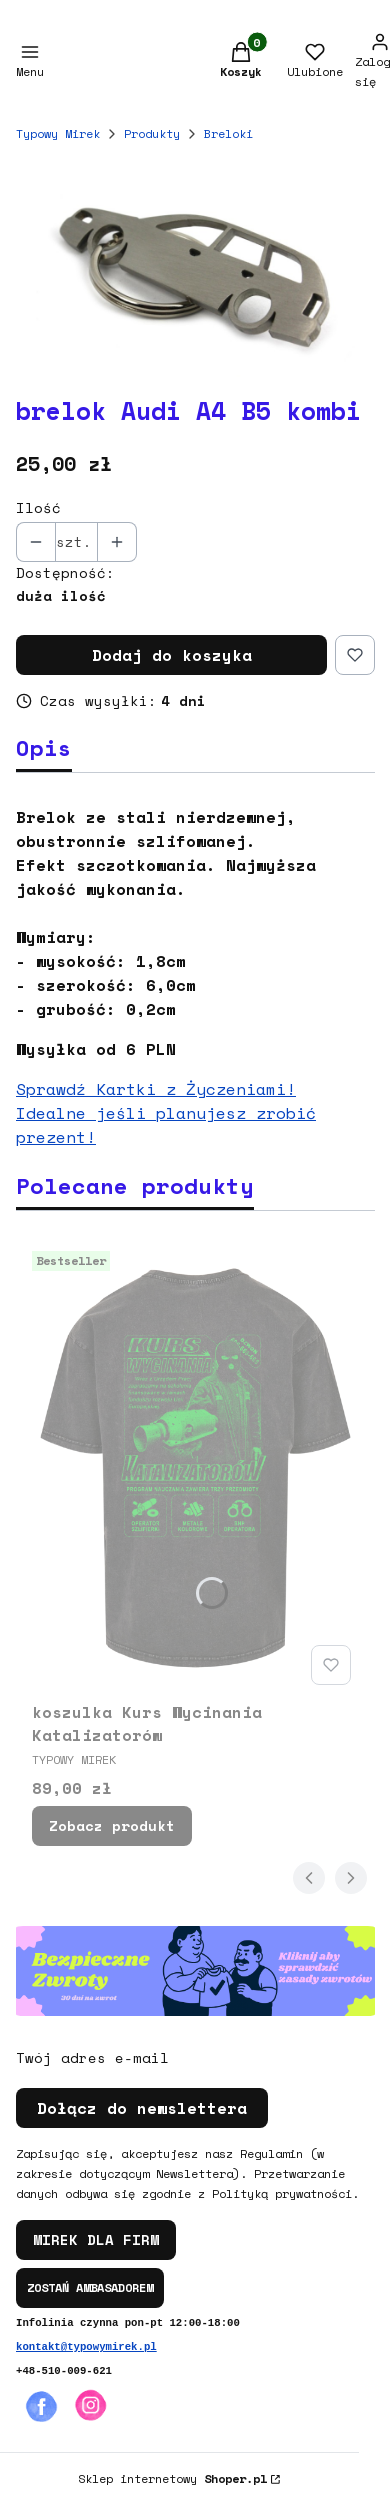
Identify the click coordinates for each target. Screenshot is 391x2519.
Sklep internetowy (172, 2478)
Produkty (152, 133)
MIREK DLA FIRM (96, 2239)
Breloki (228, 133)
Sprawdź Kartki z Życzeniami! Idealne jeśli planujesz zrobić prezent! (166, 1113)
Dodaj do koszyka (172, 655)
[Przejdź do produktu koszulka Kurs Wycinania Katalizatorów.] (195, 1468)
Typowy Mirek (58, 133)
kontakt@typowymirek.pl (86, 2347)
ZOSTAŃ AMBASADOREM (90, 2287)
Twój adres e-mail (92, 2058)
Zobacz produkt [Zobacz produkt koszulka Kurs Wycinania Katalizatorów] (112, 1825)
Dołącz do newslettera (142, 2108)
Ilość (38, 508)
